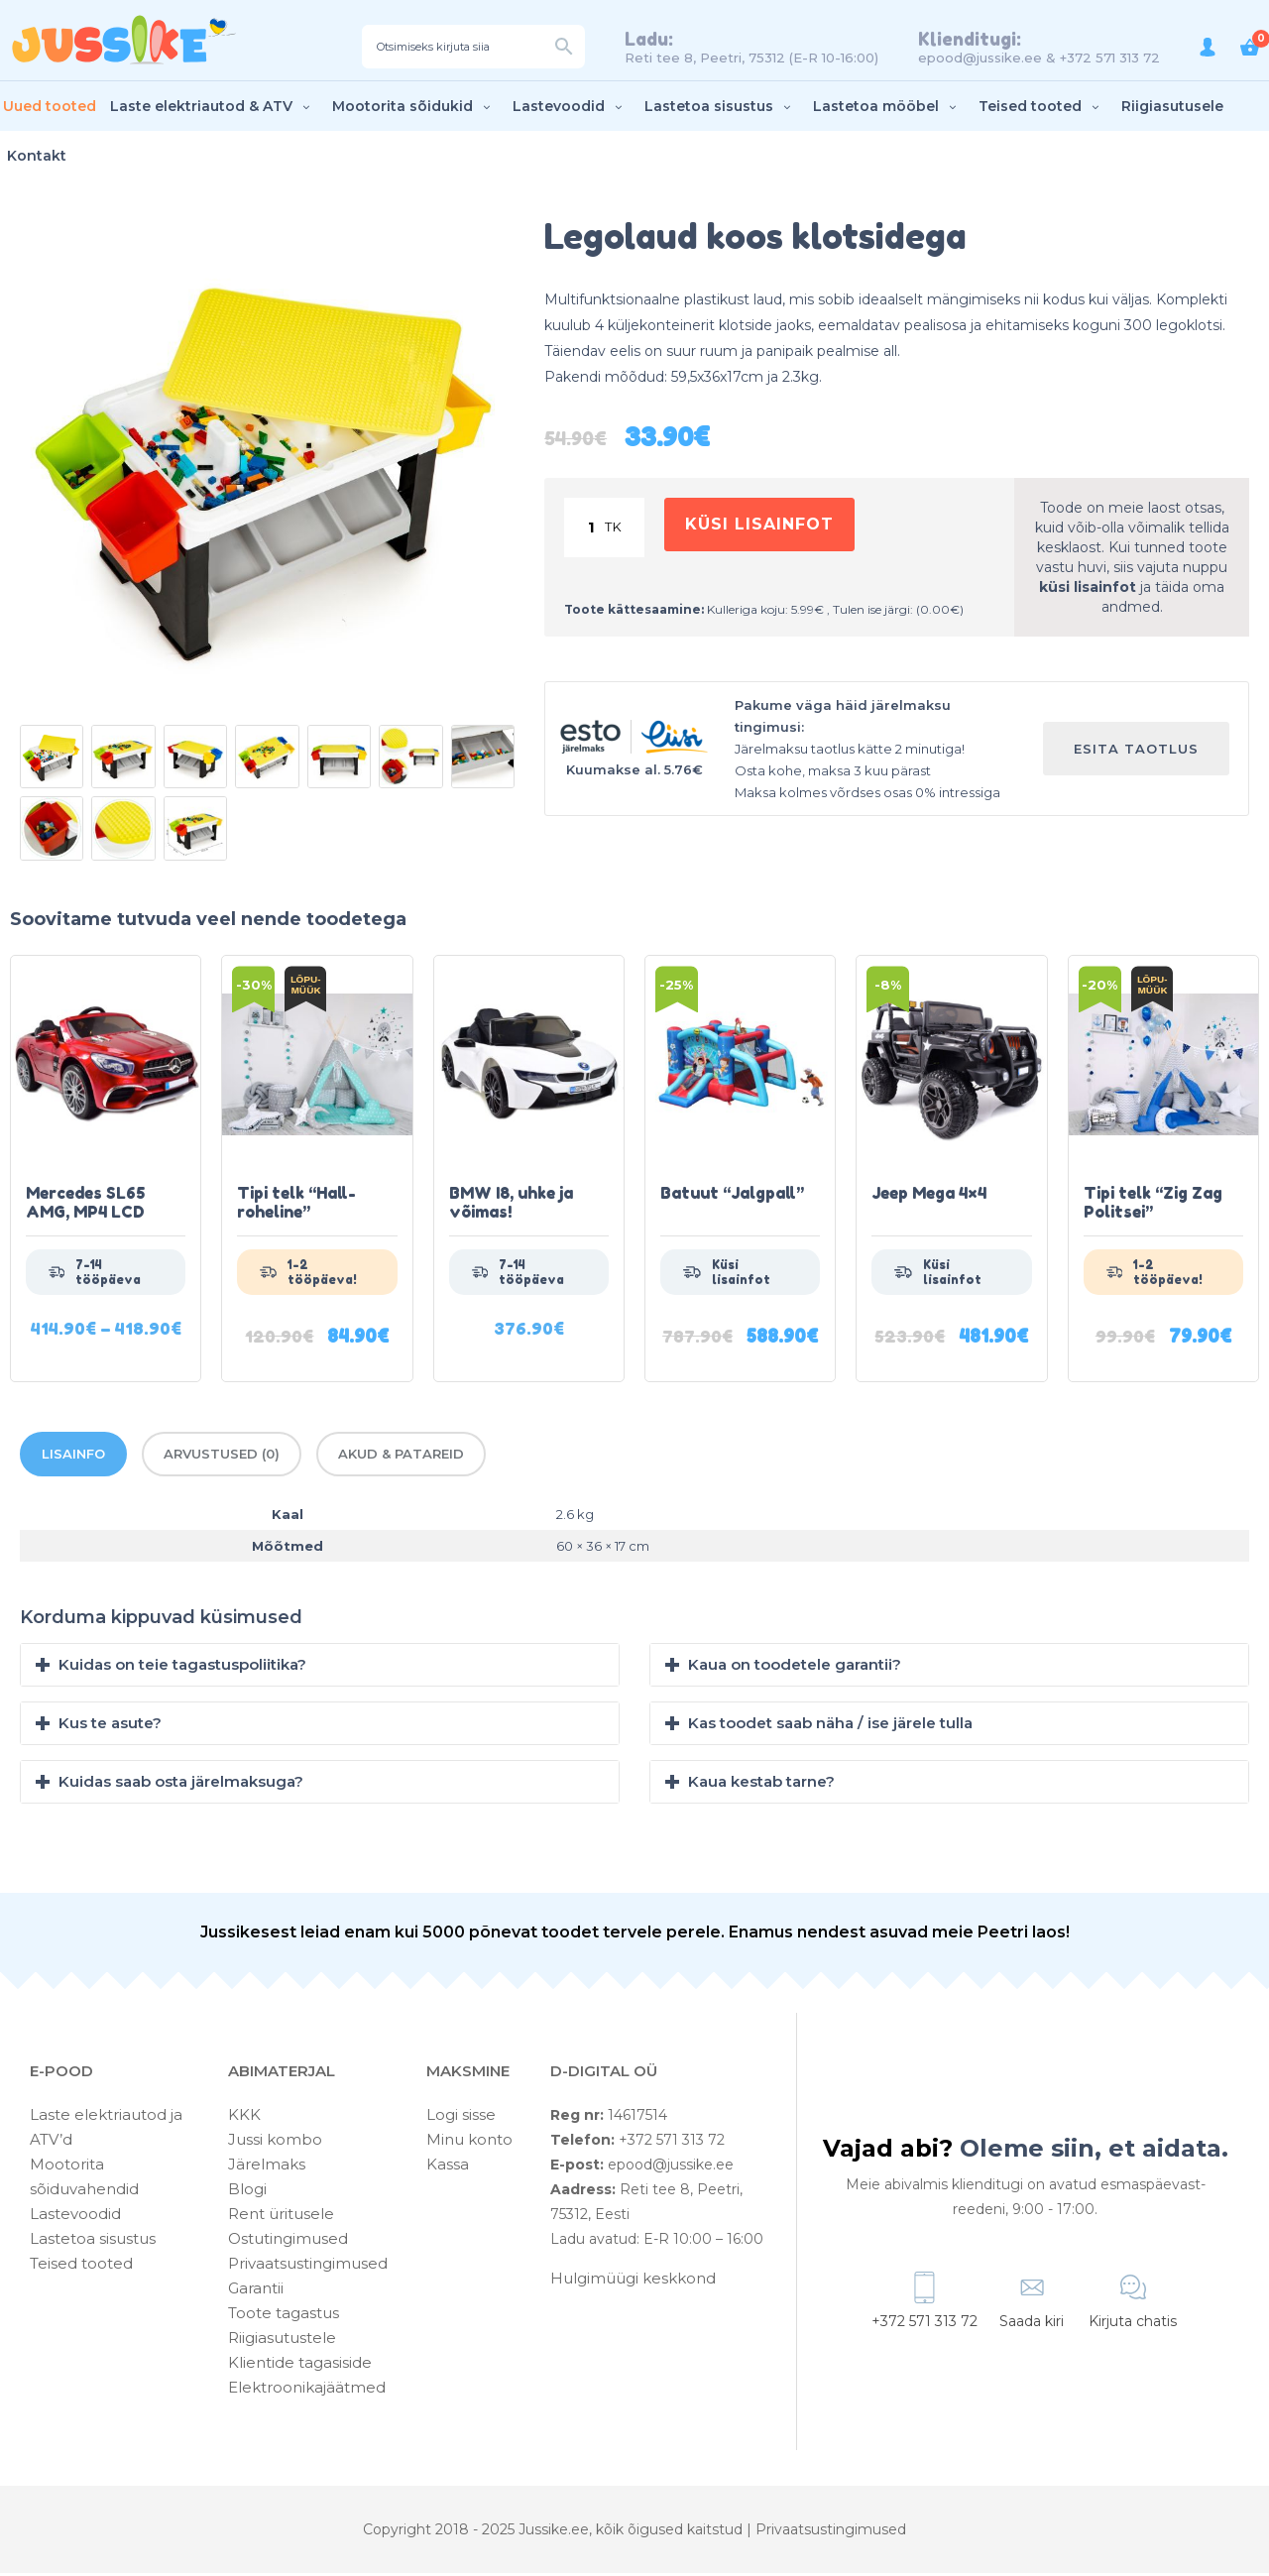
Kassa (447, 2167)
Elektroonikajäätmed (307, 2390)
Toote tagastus (283, 2315)
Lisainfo (73, 1456)
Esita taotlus (1136, 751)
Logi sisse (461, 2117)
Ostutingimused (288, 2241)
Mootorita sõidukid (413, 108)
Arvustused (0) (222, 1456)
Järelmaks (266, 2167)
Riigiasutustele (282, 2340)
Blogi (247, 2191)
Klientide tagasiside (300, 2365)
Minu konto (469, 2142)
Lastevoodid (570, 108)
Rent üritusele (281, 2216)
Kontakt (36, 158)
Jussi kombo (275, 2142)
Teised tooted (1041, 108)
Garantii (256, 2291)
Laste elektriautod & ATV (212, 108)
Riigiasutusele (1172, 108)
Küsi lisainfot (762, 529)
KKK (244, 2117)
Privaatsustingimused (308, 2266)
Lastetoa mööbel (887, 108)
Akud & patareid (401, 1456)
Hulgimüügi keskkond (633, 2281)
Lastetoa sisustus (719, 108)
